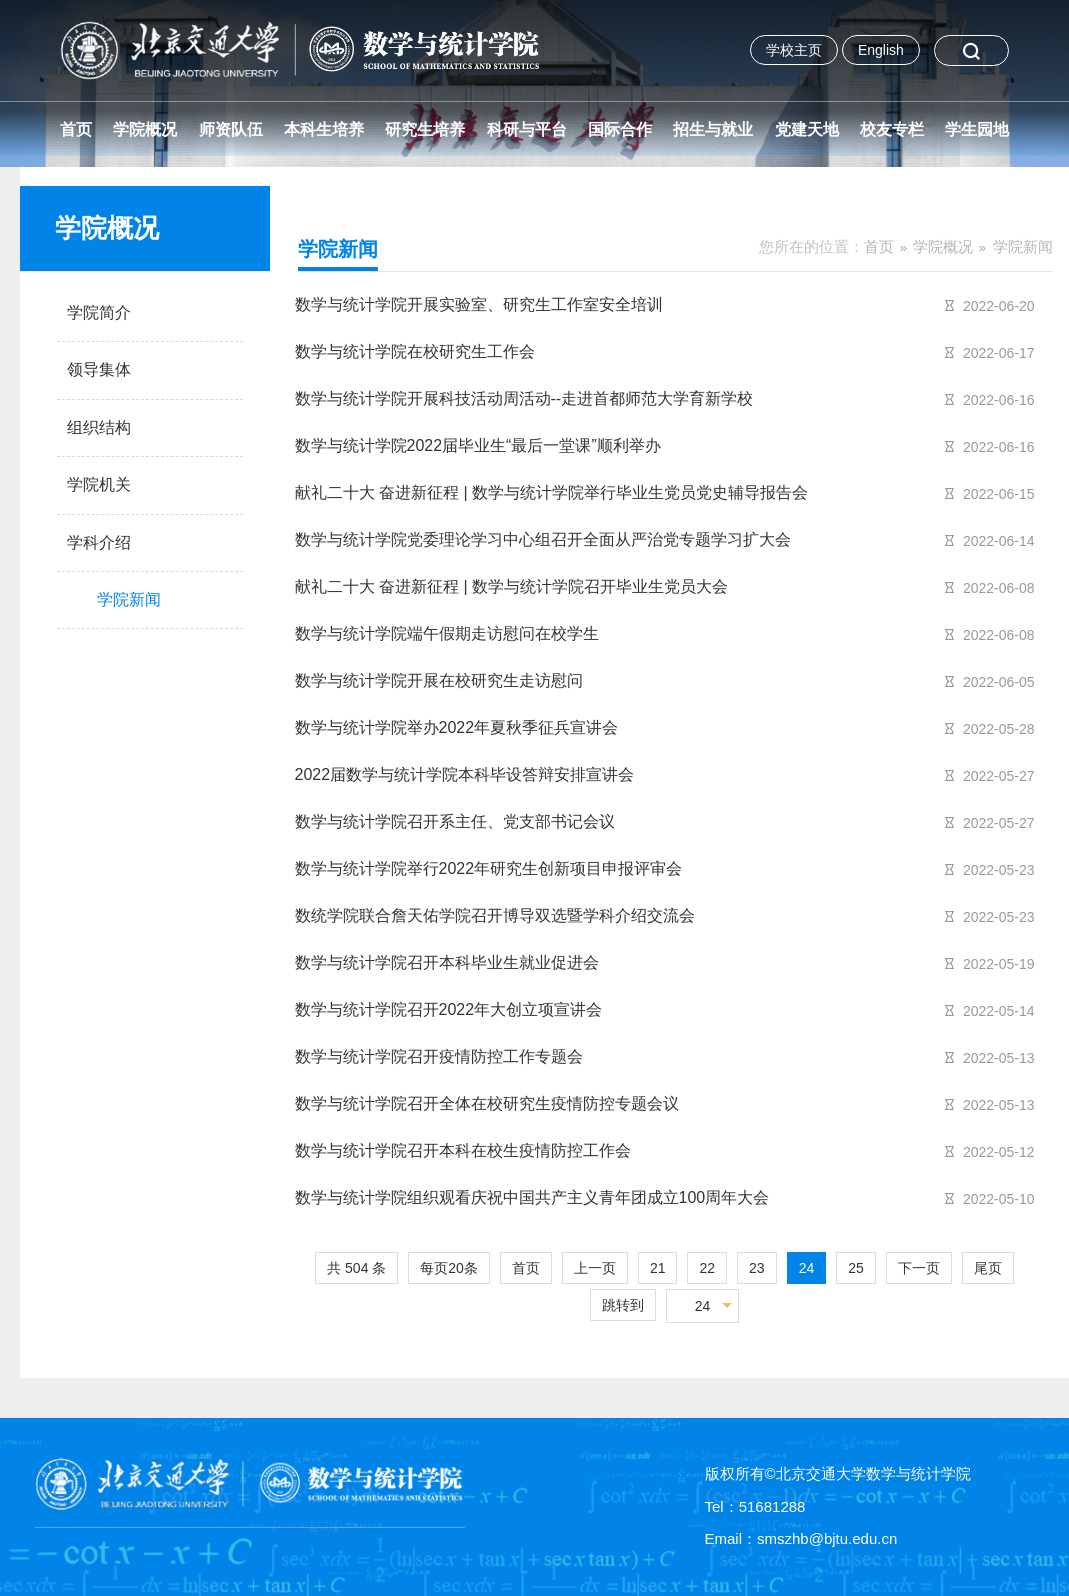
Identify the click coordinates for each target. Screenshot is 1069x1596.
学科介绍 (99, 542)
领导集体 (99, 369)
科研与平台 (527, 129)
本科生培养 (324, 129)
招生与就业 (713, 129)
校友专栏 (892, 129)
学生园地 (977, 129)
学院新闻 (1023, 246)
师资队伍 (231, 129)
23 (757, 1268)
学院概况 (145, 129)
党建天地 (807, 129)
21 (658, 1268)
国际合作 (620, 129)
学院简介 (99, 312)
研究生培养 (425, 129)
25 (856, 1268)
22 (707, 1268)
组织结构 (99, 427)
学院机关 (99, 484)
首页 (76, 129)
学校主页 (794, 50)
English (881, 50)
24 (807, 1268)
